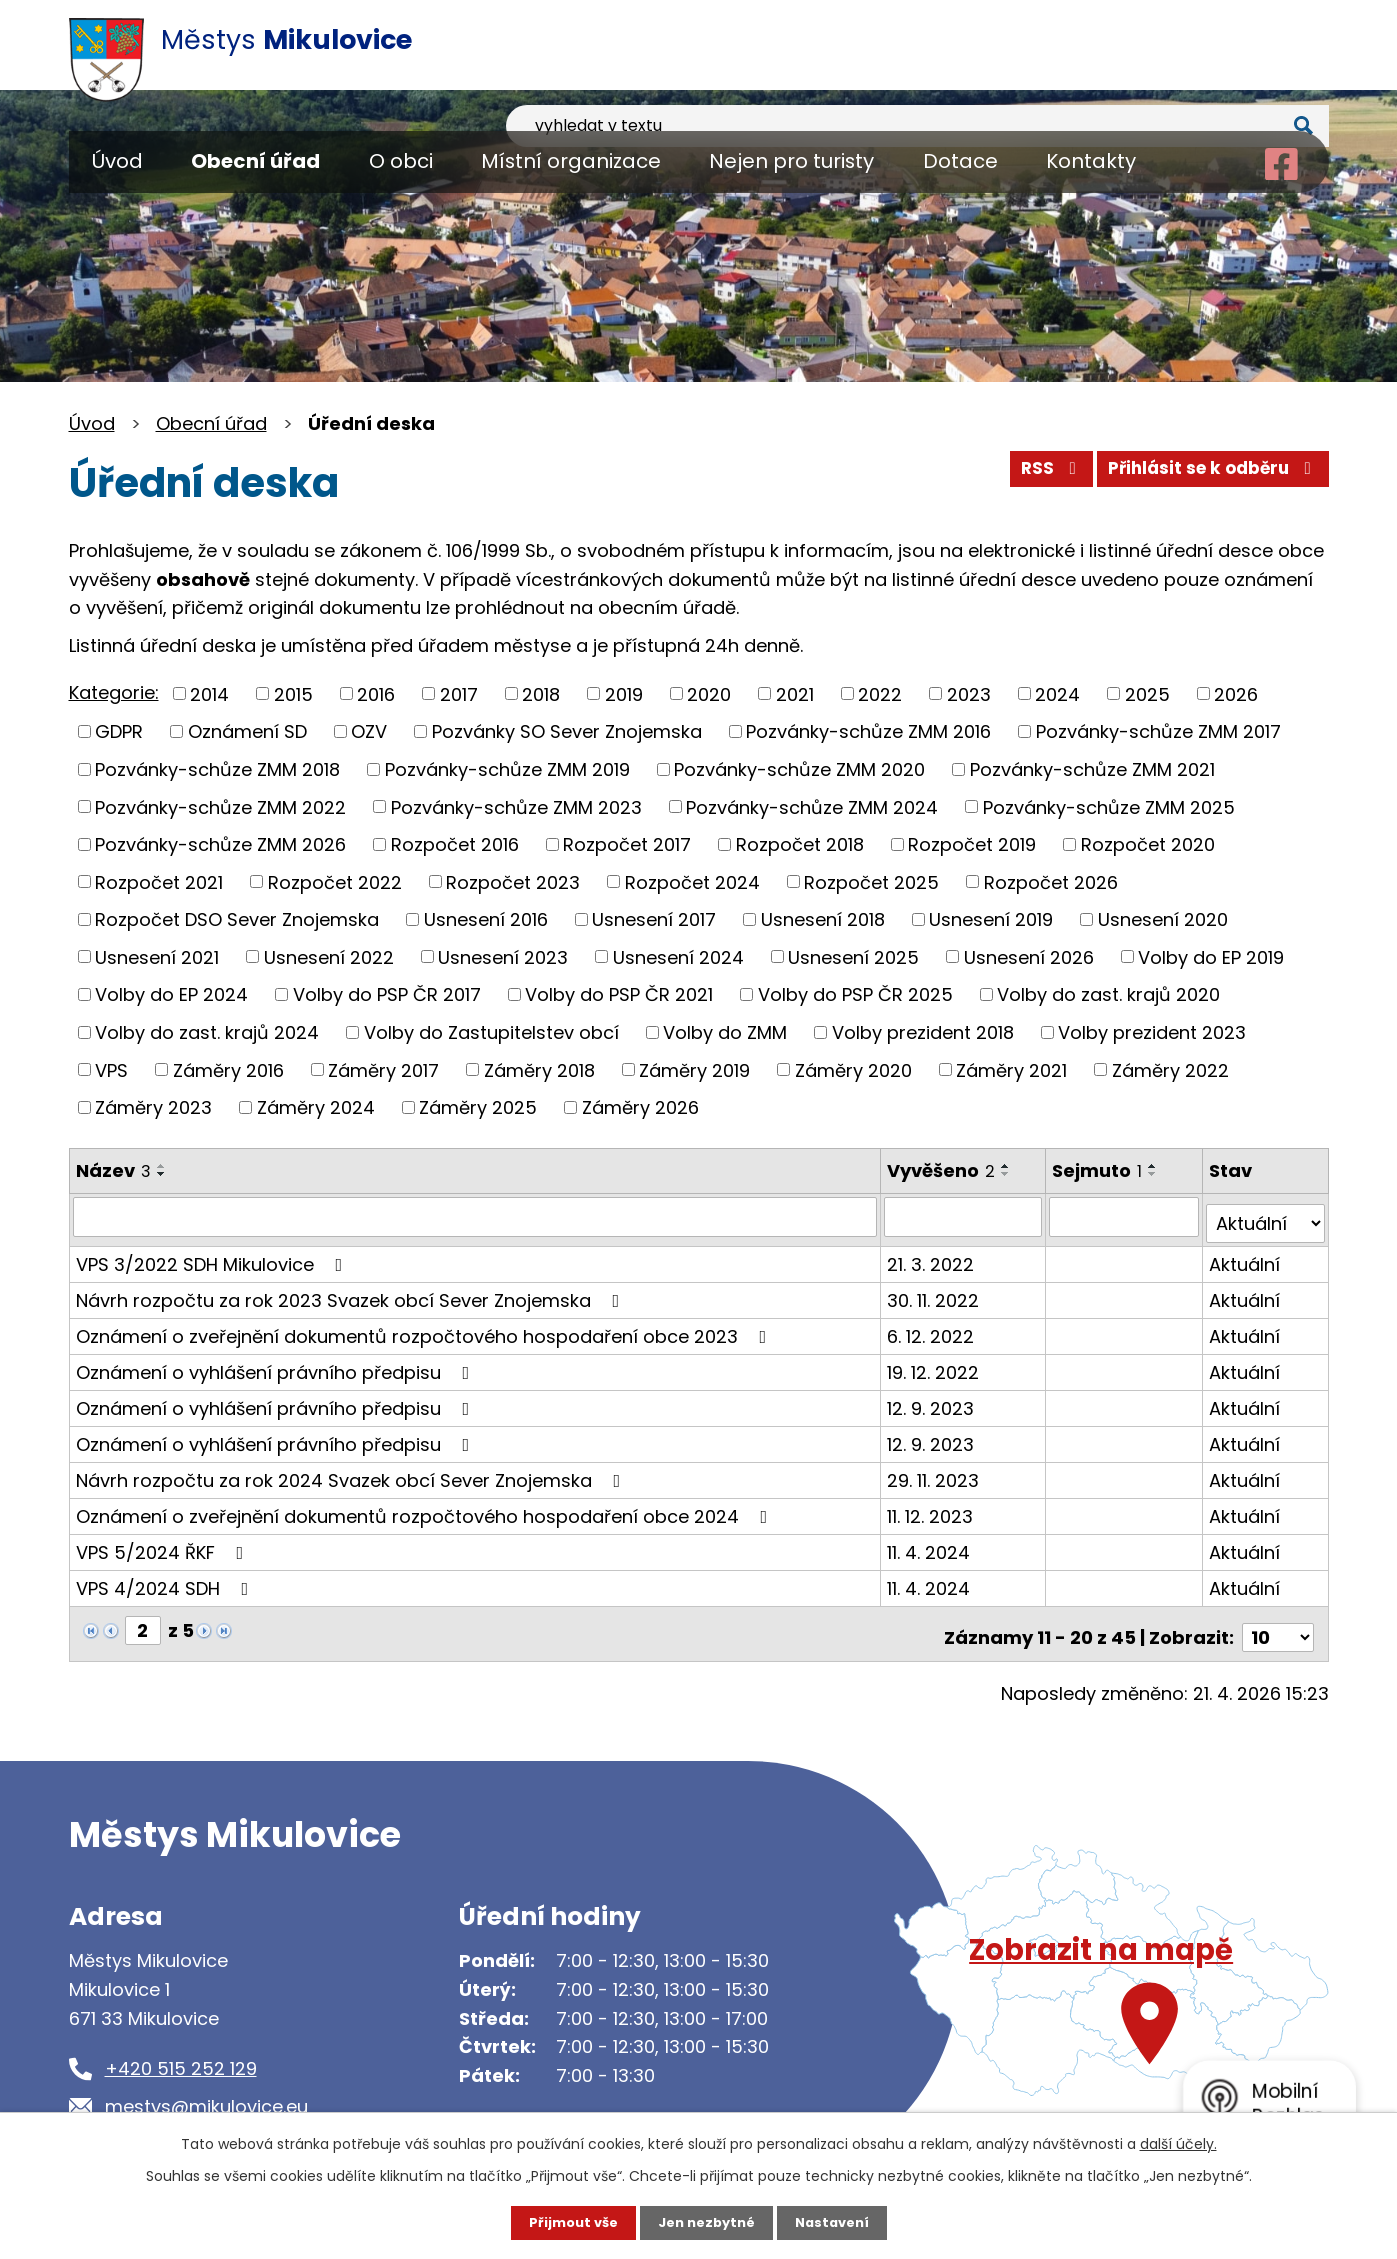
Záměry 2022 (1170, 1069)
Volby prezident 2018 (923, 1032)
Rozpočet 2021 (159, 881)
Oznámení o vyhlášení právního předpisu (277, 1364)
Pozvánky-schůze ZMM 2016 (868, 731)
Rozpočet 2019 (972, 844)
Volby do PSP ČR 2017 (387, 994)
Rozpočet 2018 (800, 844)
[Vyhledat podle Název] (476, 1216)
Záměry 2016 (228, 1069)
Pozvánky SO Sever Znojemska (567, 731)
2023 (969, 693)
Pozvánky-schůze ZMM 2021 (1092, 769)
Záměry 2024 (316, 1107)
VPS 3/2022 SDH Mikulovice (213, 1256)
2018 (541, 693)
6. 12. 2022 (932, 1328)
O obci (401, 161)
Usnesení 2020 (1163, 919)
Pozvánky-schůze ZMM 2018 (217, 769)
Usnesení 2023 (503, 956)
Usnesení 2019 (991, 919)
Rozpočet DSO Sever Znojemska (237, 919)
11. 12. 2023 (932, 1508)
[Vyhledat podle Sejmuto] (1126, 1216)
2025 (1147, 693)
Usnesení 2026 (1029, 956)
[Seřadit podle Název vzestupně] (162, 1166)
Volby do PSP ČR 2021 (619, 994)
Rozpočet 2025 (871, 881)
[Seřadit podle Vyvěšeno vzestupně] (1008, 1166)
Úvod (117, 161)
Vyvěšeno (943, 1170)
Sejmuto (1100, 1170)
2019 (624, 693)
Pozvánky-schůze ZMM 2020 (799, 769)
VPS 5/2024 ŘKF (164, 1544)
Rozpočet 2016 (455, 844)
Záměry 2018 (539, 1069)
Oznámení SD (247, 731)
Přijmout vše (566, 2222)
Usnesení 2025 (853, 956)
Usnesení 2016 (486, 919)
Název (113, 1170)
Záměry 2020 (853, 1069)
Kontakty (1091, 161)
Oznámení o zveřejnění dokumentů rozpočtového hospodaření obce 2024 (426, 1508)
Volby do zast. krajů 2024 (207, 1032)
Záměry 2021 (1011, 1069)
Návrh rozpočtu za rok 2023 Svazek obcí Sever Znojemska (352, 1292)
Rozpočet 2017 (627, 844)
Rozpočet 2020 (1148, 844)
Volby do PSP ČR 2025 (855, 994)
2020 (709, 693)
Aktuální (1245, 1256)
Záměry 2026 (640, 1107)
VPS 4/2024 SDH (166, 1580)
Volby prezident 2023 (1152, 1032)
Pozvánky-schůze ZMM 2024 (812, 806)
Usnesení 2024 (678, 956)
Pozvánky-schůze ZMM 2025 (1109, 806)
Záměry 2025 (478, 1107)
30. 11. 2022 (935, 1292)
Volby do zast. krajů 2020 (1108, 994)
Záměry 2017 (383, 1069)
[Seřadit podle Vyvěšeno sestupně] (1008, 1174)
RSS (1031, 475)
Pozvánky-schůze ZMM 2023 (516, 806)
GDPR (119, 731)
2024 (1057, 693)
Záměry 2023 (153, 1107)
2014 (209, 693)
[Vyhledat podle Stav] (1266, 1216)
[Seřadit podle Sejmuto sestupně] (1156, 1174)
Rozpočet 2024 (692, 881)
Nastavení (839, 2222)
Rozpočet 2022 (335, 881)
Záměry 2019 (694, 1069)
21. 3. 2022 (932, 1256)
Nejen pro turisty (791, 161)
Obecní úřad (255, 161)
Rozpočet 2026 (1051, 881)
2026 (1236, 693)
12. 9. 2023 (932, 1400)
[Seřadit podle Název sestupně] (162, 1174)
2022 (880, 693)
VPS (111, 1069)
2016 (376, 693)
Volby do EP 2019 (1211, 956)
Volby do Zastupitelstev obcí (491, 1032)
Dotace (960, 161)
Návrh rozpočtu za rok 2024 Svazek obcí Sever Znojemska (352, 1472)
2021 (795, 693)
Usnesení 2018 (823, 919)
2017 (459, 693)
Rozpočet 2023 (513, 881)
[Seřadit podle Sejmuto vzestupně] (1156, 1166)
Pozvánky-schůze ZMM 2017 (1158, 731)
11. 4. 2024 (930, 1544)
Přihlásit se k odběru (1206, 475)
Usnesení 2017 (654, 919)
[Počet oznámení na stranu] (1278, 1622)
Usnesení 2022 (329, 956)
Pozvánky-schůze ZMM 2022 (220, 806)
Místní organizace (571, 161)
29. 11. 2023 (935, 1472)
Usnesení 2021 (157, 956)
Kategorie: (114, 692)
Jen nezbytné (706, 2222)
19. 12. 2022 (935, 1364)
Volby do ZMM (725, 1032)
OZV (369, 731)
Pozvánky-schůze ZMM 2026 (220, 844)
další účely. (1178, 2142)
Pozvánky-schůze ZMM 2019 (507, 769)
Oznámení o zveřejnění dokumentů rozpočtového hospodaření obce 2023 (425, 1328)
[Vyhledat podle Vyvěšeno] (965, 1216)
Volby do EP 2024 (171, 994)
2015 (293, 693)
